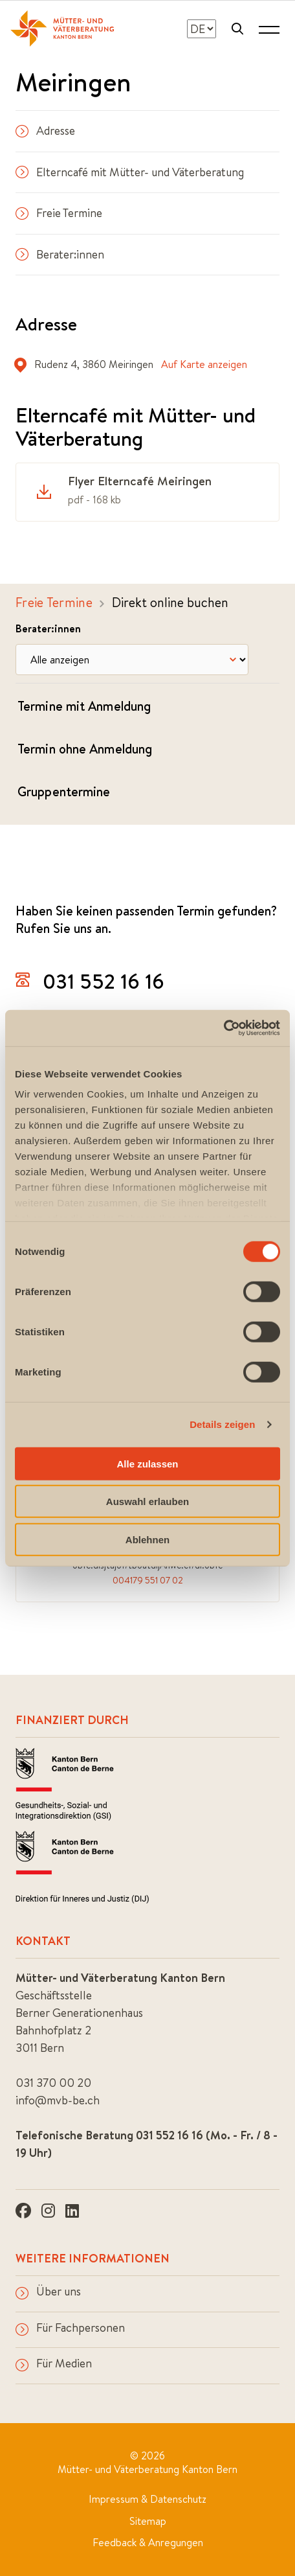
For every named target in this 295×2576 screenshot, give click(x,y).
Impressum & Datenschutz (147, 2499)
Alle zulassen (147, 1463)
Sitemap (147, 2521)
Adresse (45, 130)
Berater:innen (60, 254)
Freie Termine (59, 213)
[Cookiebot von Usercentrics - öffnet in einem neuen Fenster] (223, 1028)
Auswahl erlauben (147, 1501)
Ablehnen (147, 1539)
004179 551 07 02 (148, 1580)
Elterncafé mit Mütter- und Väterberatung (130, 172)
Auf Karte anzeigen (204, 364)
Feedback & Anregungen (148, 2542)
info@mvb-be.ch (58, 2100)
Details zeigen (222, 1424)
